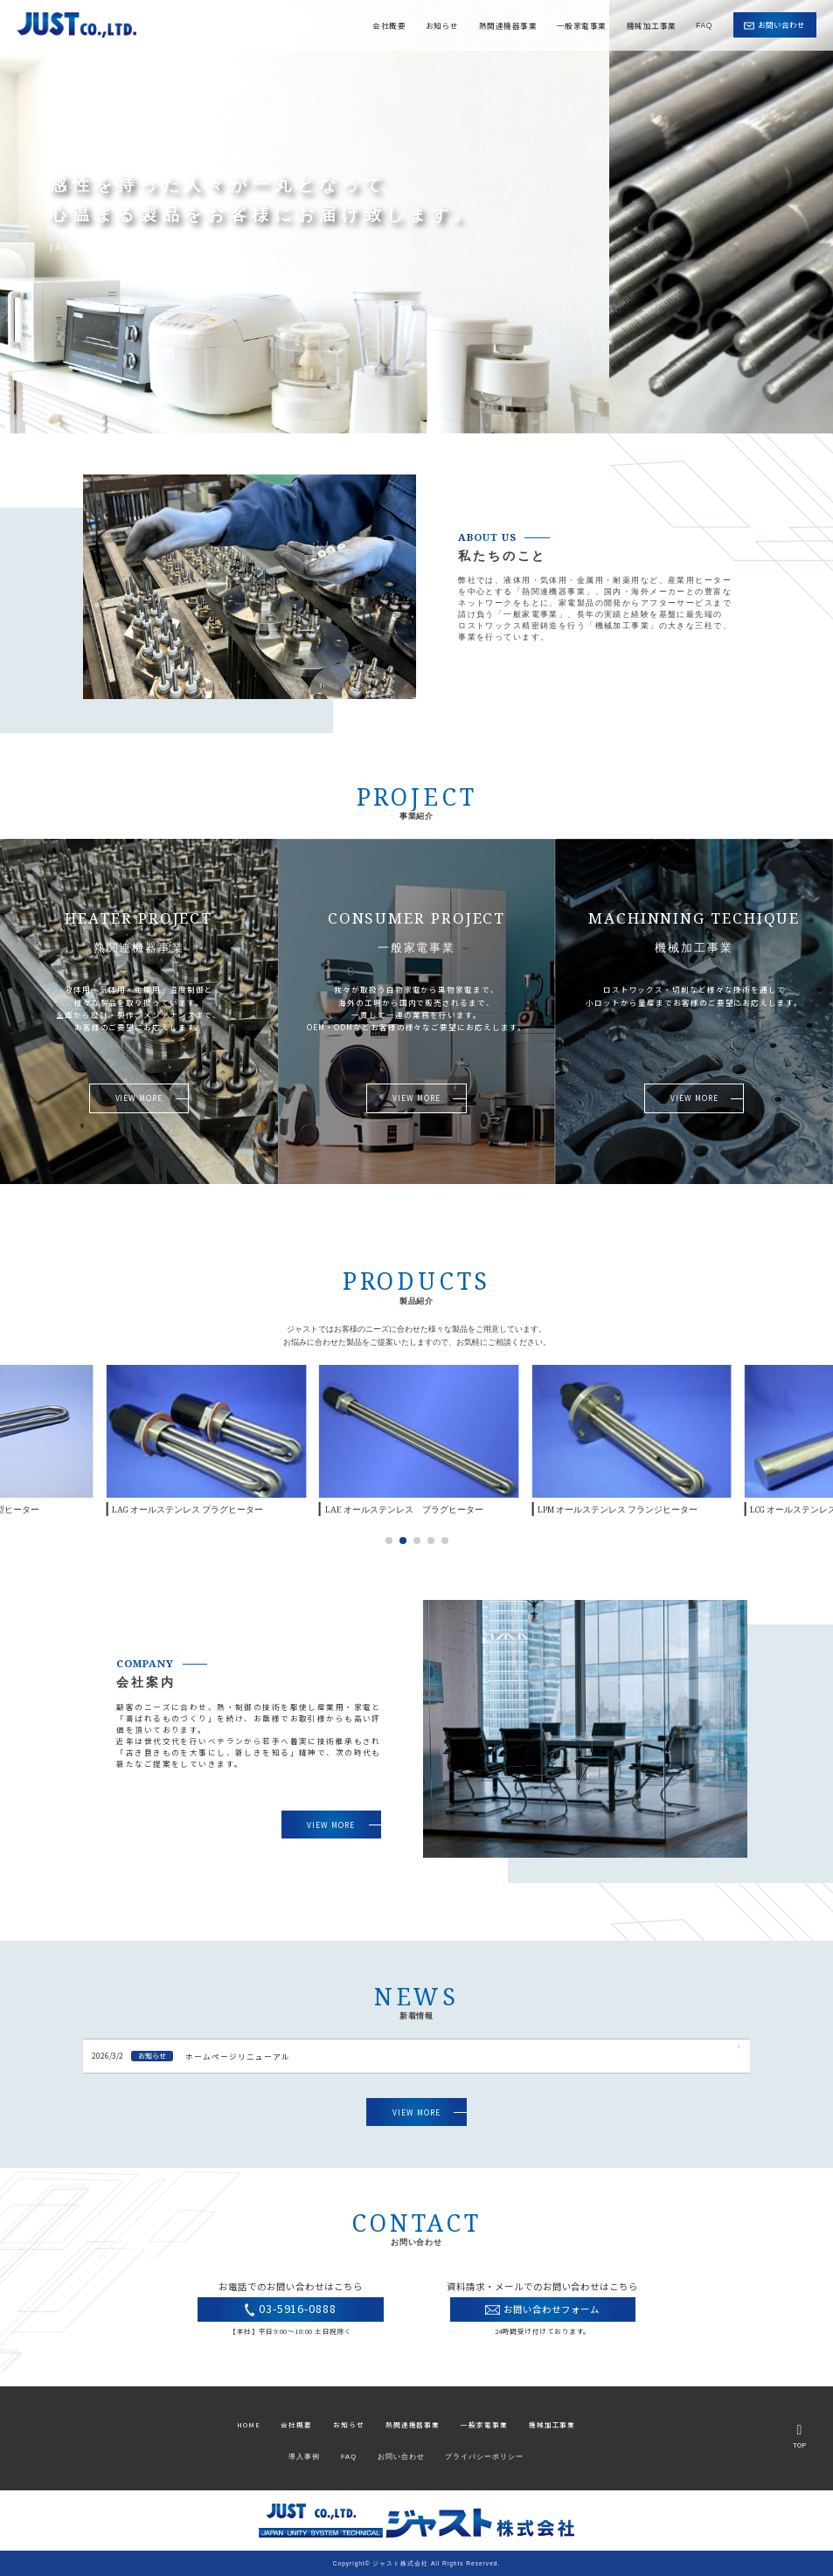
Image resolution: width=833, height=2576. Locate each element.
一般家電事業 (582, 24)
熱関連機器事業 (508, 24)
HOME (248, 2424)
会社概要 (389, 24)
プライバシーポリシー (484, 2457)
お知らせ (442, 24)
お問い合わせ (401, 2457)
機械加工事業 (652, 24)
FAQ (704, 24)
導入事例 (304, 2457)
